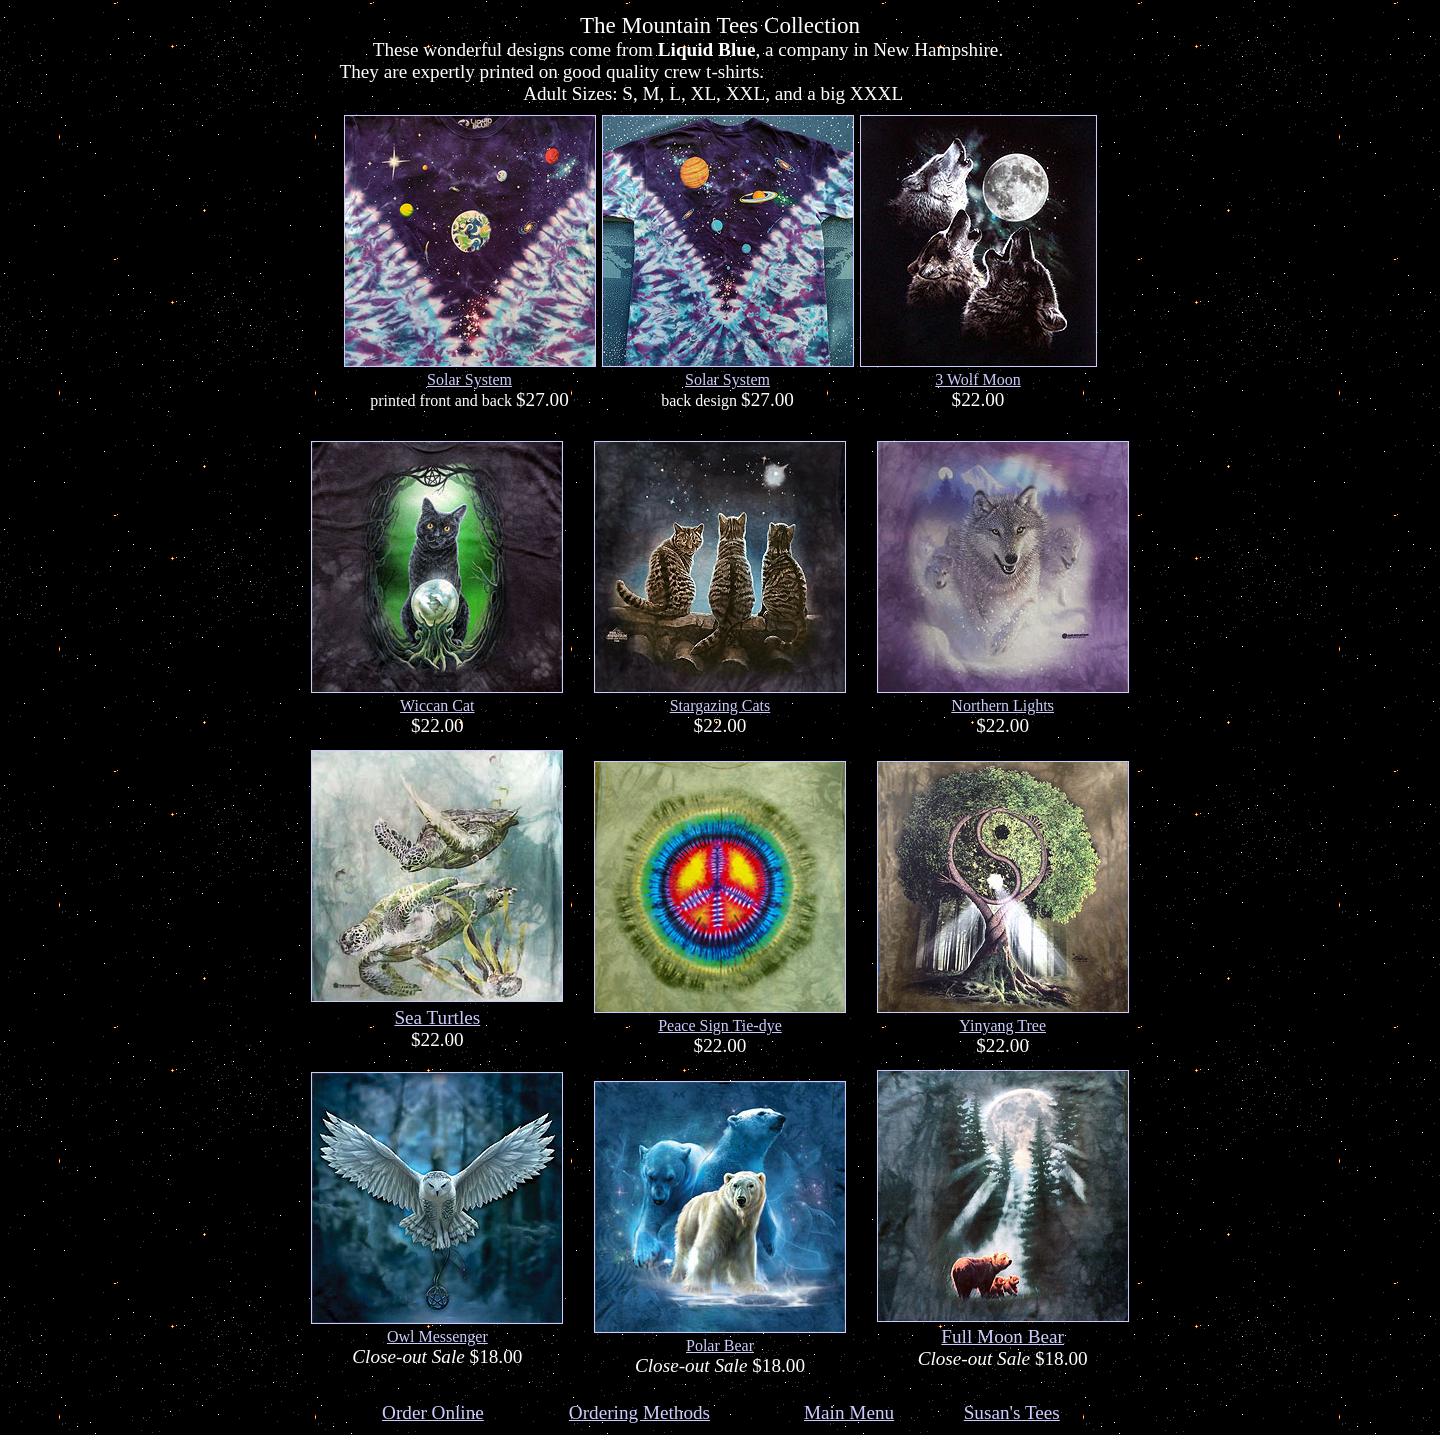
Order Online (433, 1412)
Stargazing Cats (720, 705)
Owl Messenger (437, 1336)
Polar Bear (720, 1345)
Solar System (469, 379)
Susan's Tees (1012, 1412)
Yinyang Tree (1002, 1025)
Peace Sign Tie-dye (720, 1025)
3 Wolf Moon (978, 379)
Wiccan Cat (437, 705)
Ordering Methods (639, 1412)
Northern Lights (1002, 705)
